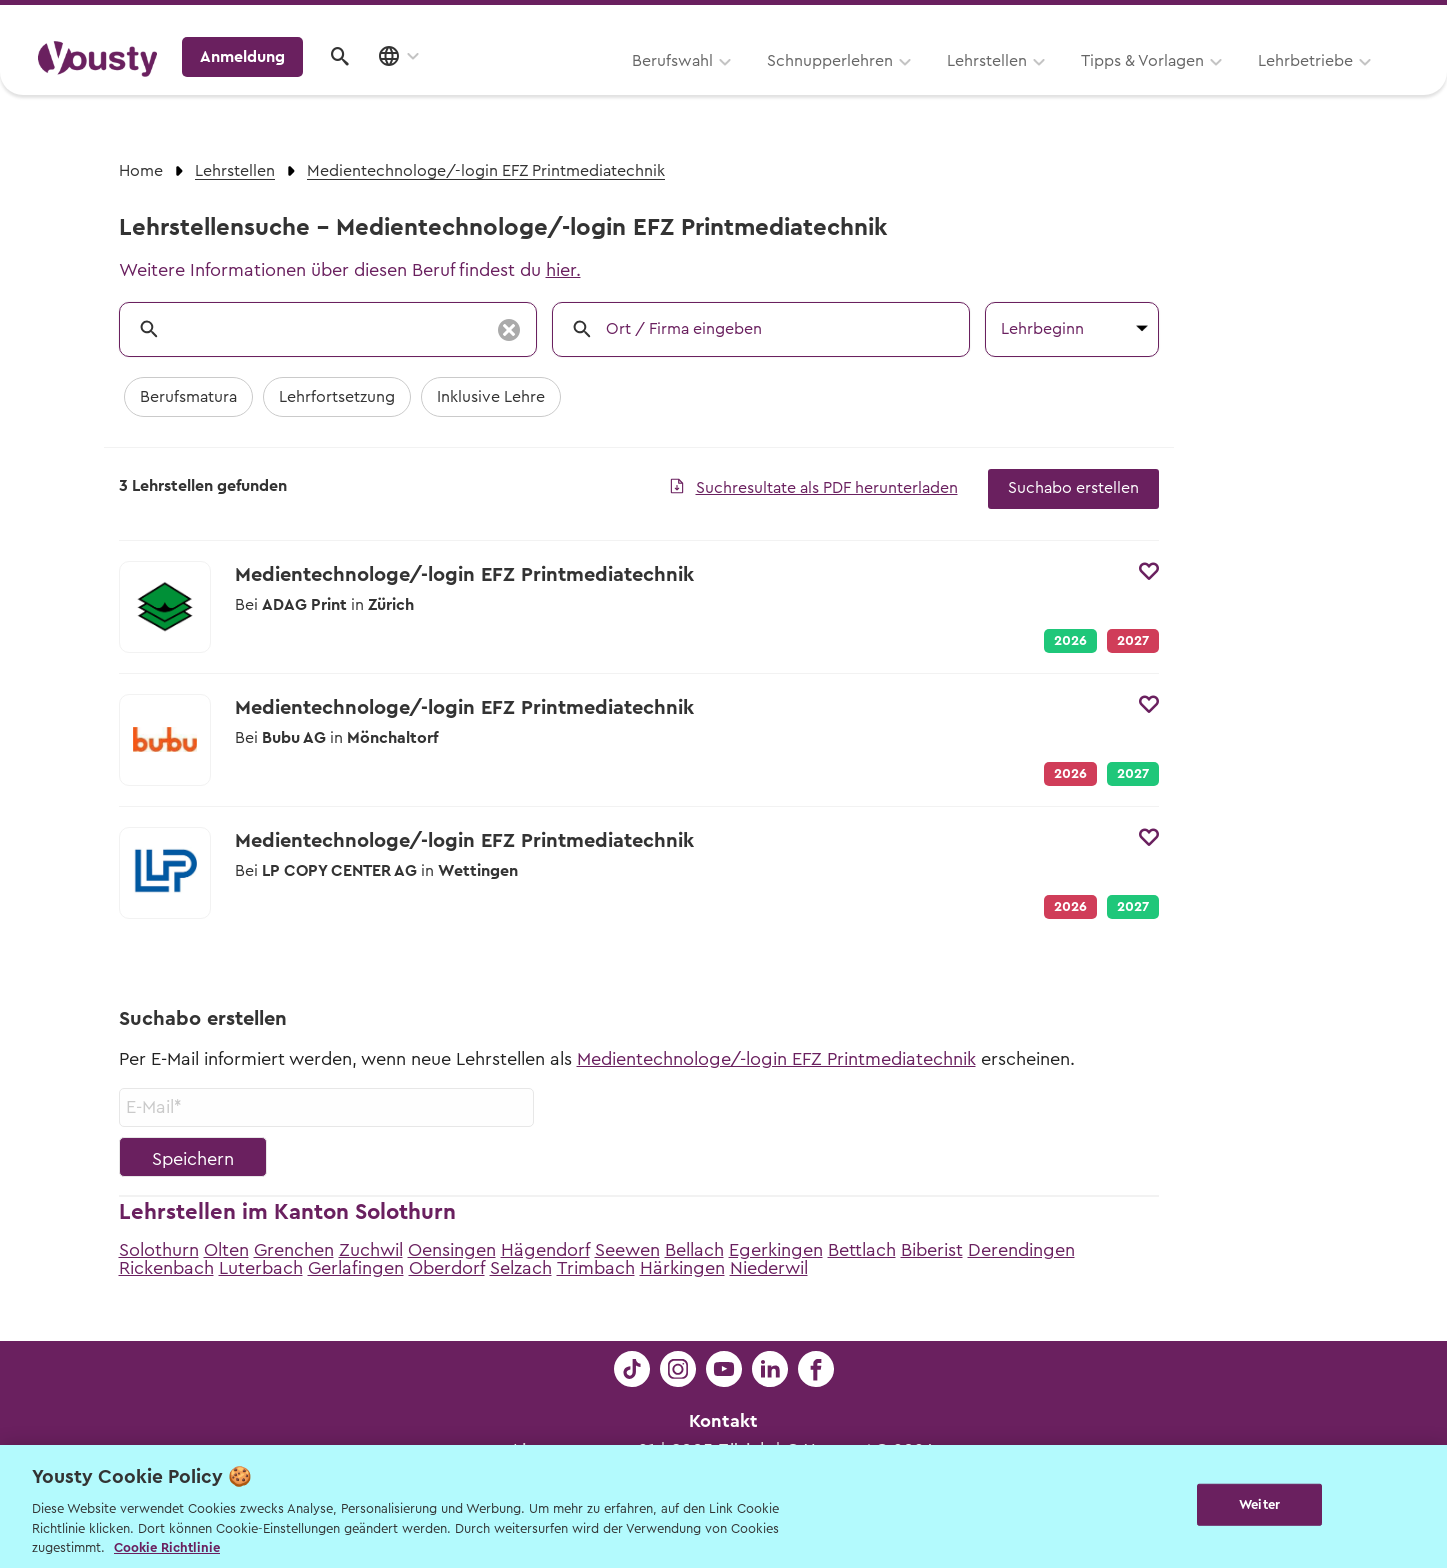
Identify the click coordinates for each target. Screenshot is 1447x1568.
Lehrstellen (734, 87)
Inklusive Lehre (491, 397)
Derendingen (1021, 1250)
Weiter (1259, 1504)
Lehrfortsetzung (337, 397)
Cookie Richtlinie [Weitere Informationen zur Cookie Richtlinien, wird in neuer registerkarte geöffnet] (167, 1547)
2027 (1133, 774)
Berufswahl (419, 87)
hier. (563, 270)
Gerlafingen (356, 1268)
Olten (226, 1250)
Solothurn (159, 1250)
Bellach (694, 1250)
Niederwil (769, 1268)
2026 (1070, 641)
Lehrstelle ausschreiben (1324, 21)
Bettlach (862, 1250)
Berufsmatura (188, 397)
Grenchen (294, 1250)
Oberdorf (447, 1268)
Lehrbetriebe (1052, 87)
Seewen (627, 1250)
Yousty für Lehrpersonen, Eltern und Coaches (1037, 21)
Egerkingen (776, 1250)
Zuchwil (371, 1250)
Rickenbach (166, 1268)
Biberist (932, 1250)
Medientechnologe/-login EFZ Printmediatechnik (776, 1059)
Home (141, 171)
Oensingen (452, 1250)
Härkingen (682, 1268)
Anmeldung (1236, 85)
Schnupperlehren (577, 87)
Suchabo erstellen (1073, 488)
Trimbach (596, 1268)
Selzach (521, 1268)
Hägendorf (545, 1250)
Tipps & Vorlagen (889, 87)
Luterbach (261, 1268)
